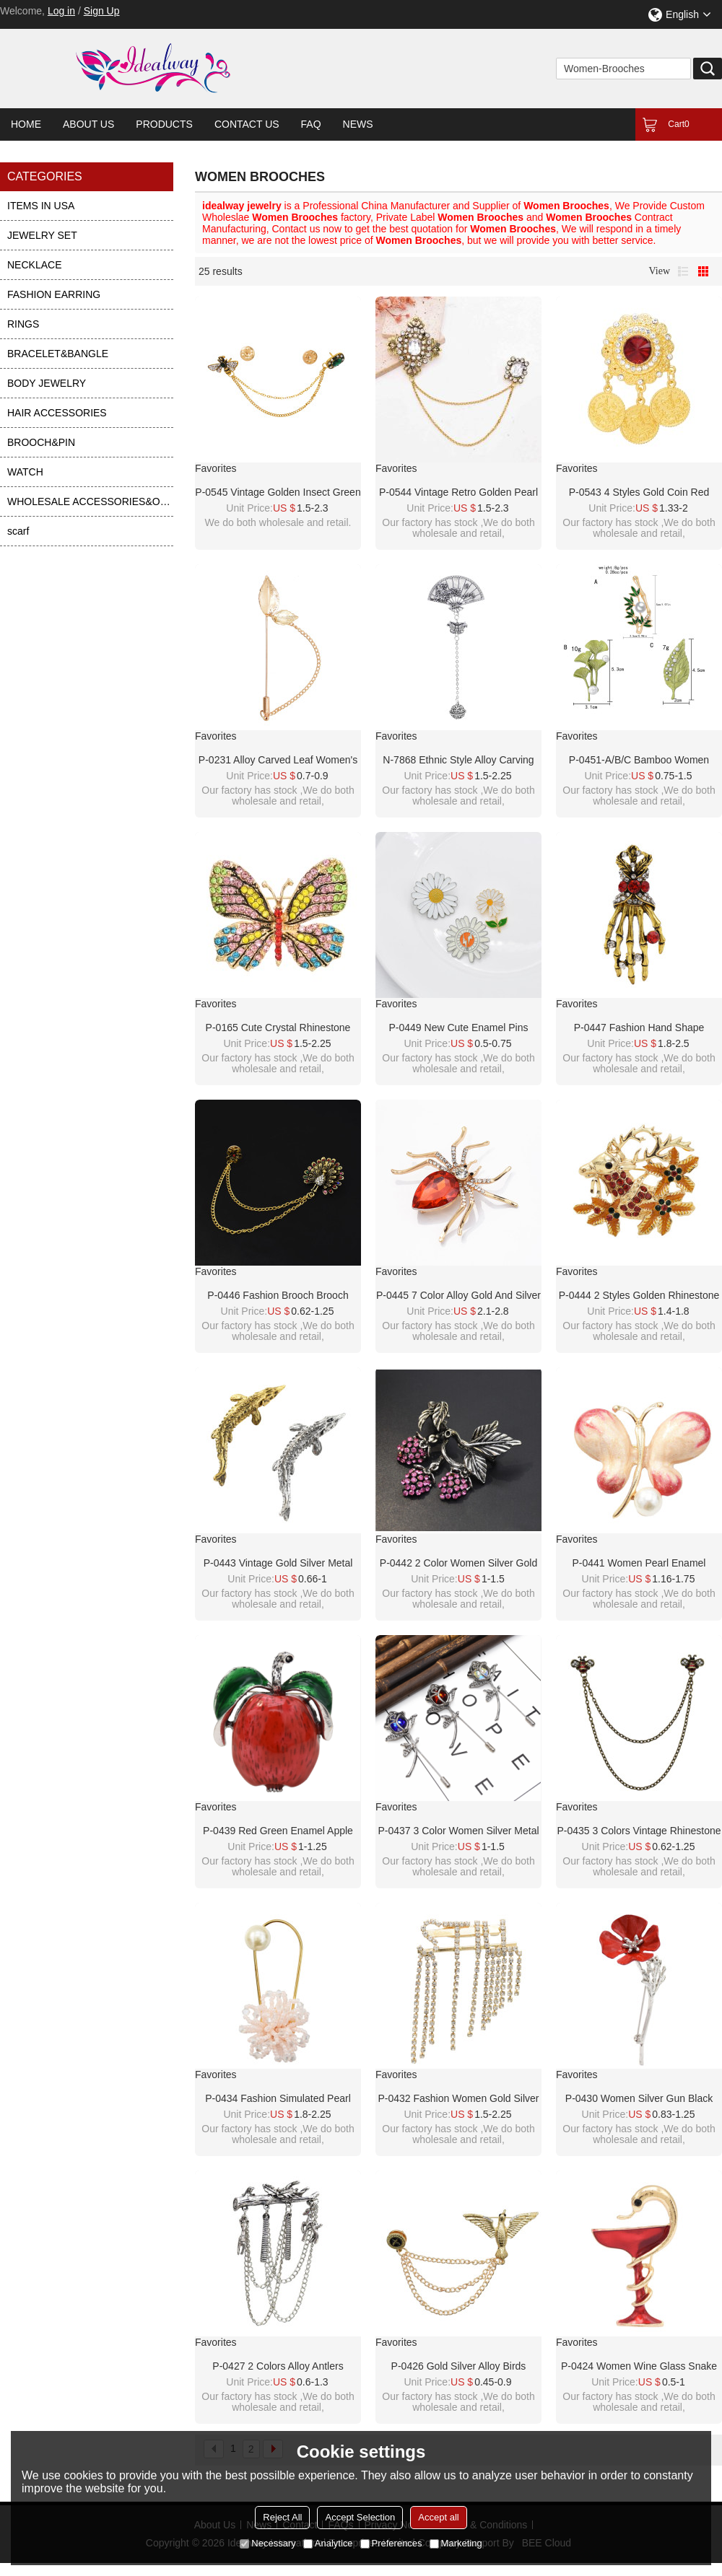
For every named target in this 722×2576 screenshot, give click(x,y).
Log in (61, 11)
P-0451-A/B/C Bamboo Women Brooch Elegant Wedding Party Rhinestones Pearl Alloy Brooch (639, 760)
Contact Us (246, 124)
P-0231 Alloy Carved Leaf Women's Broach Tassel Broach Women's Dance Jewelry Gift (278, 760)
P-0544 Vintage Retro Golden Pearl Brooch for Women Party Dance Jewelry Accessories (458, 492)
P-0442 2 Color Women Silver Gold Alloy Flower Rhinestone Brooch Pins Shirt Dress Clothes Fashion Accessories (458, 1563)
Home (26, 124)
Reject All (282, 2517)
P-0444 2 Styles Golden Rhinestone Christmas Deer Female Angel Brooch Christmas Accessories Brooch (639, 1295)
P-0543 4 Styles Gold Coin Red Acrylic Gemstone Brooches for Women (638, 492)
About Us (88, 124)
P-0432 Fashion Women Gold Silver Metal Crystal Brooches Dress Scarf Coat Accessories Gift (458, 2099)
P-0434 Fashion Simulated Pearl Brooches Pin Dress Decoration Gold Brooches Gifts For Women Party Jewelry (278, 2099)
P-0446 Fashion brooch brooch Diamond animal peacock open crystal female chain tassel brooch (278, 1295)
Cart (678, 124)
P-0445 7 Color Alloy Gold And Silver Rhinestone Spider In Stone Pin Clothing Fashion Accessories (458, 1295)
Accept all (438, 2517)
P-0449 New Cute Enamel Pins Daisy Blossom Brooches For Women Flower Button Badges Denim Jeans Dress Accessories (458, 1028)
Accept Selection (360, 2517)
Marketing (456, 2543)
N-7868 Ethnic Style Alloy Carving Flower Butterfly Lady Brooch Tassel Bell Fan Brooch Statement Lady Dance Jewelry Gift (458, 760)
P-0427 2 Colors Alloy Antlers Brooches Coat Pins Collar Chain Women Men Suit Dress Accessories (278, 2366)
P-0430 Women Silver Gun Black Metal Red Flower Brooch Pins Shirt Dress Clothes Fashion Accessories (639, 2099)
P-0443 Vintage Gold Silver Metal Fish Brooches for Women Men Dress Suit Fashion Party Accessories (278, 1563)
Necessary (267, 2543)
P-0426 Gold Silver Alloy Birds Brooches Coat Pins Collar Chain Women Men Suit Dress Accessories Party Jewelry (458, 2366)
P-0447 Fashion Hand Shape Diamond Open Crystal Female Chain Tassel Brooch (639, 1028)
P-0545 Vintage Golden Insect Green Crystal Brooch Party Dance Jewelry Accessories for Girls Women (277, 492)
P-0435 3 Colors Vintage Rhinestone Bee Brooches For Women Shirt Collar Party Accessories (639, 1831)
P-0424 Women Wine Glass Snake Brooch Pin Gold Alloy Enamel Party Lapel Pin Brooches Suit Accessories (639, 2366)
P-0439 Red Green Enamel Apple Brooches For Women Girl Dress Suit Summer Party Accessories (278, 1831)
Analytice (328, 2543)
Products (164, 124)
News (358, 124)
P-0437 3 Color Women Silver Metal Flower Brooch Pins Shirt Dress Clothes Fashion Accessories (458, 1831)
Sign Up (102, 11)
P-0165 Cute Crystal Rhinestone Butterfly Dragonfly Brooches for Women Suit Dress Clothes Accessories (277, 1028)
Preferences (391, 2543)
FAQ (311, 124)
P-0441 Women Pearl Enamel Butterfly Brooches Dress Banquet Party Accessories (639, 1563)
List (683, 271)
